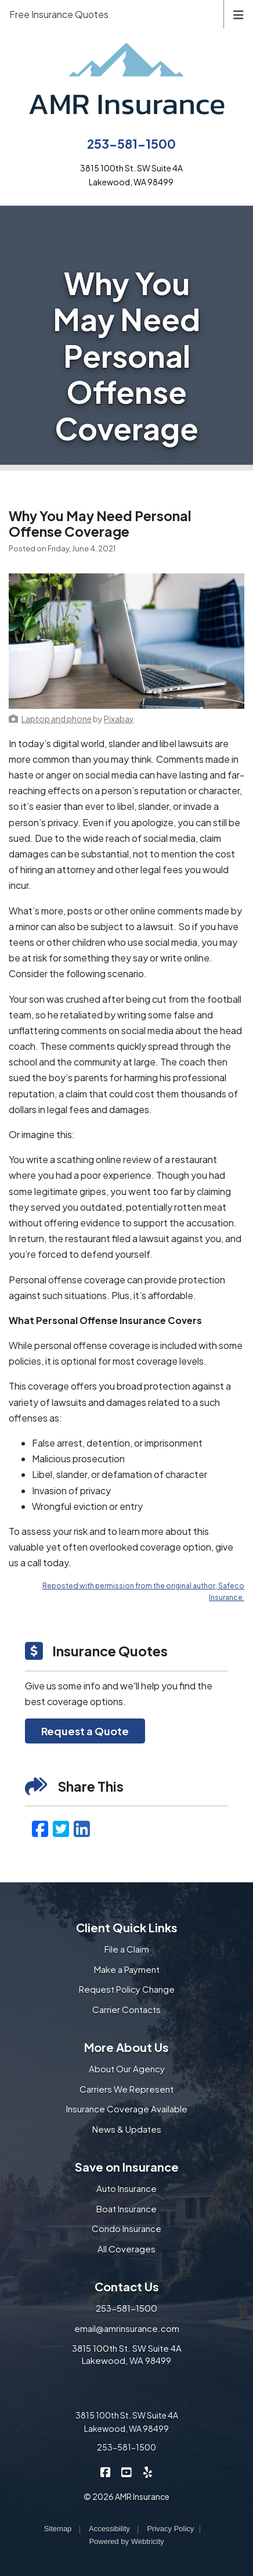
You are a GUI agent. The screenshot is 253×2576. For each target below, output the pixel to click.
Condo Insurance (126, 2228)
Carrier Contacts (126, 2009)
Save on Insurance (127, 2166)
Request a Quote (85, 1731)
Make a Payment (127, 1969)
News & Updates (126, 2128)
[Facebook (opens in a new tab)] (40, 1828)
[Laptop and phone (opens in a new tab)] (56, 718)
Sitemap (58, 2528)
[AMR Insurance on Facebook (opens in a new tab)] (105, 2471)
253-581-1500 (131, 144)
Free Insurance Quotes (59, 14)
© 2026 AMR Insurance (126, 2496)
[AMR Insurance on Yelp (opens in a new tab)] (147, 2471)
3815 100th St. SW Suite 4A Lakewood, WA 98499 (127, 2354)
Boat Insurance (126, 2208)
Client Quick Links (127, 1927)
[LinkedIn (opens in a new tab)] (82, 1828)
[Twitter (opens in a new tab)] (61, 1828)
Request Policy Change (127, 1988)
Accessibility (109, 2528)
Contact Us (127, 2286)
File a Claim (126, 1948)
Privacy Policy (170, 2528)
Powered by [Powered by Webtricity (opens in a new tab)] (126, 2541)
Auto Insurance (126, 2188)
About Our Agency (127, 2068)
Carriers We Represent (126, 2088)
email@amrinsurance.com (126, 2328)
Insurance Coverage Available (126, 2108)
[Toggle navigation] (238, 13)
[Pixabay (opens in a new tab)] (119, 718)
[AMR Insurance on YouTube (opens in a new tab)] (126, 2471)
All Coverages (126, 2248)
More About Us (126, 2047)
